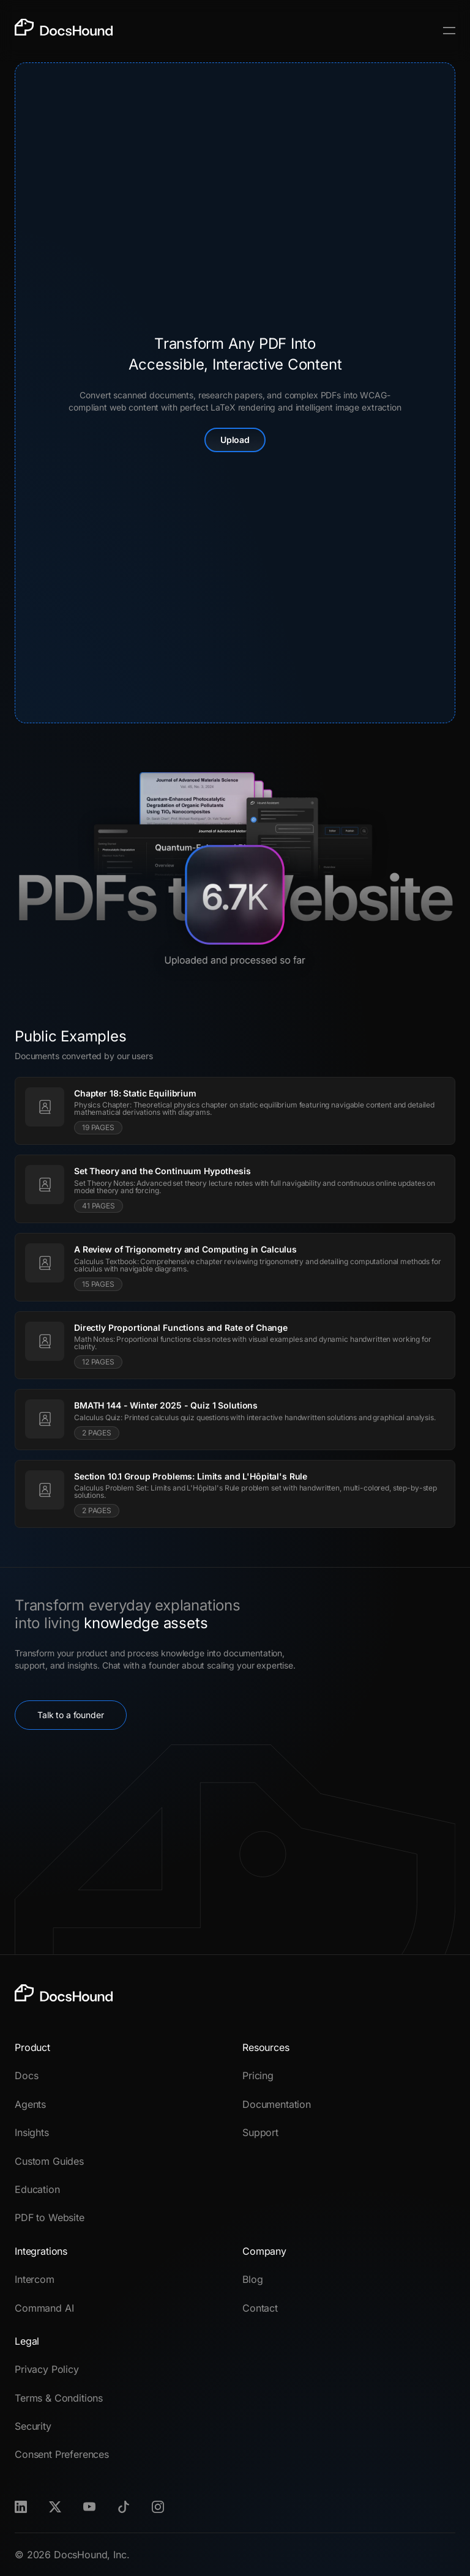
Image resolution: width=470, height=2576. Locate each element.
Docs (26, 2075)
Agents (30, 2104)
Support (260, 2132)
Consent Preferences (62, 2454)
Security (33, 2426)
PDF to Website (49, 2217)
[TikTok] (124, 2507)
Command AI (44, 2308)
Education (37, 2189)
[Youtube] (89, 2507)
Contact (260, 2308)
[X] (55, 2507)
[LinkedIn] (21, 2507)
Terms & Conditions (59, 2398)
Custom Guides (49, 2161)
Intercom (34, 2279)
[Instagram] (158, 2507)
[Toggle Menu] (449, 30)
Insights (32, 2132)
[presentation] (235, 392)
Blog (252, 2279)
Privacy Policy (47, 2369)
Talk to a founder (70, 1715)
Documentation (276, 2104)
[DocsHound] (64, 30)
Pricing (258, 2075)
